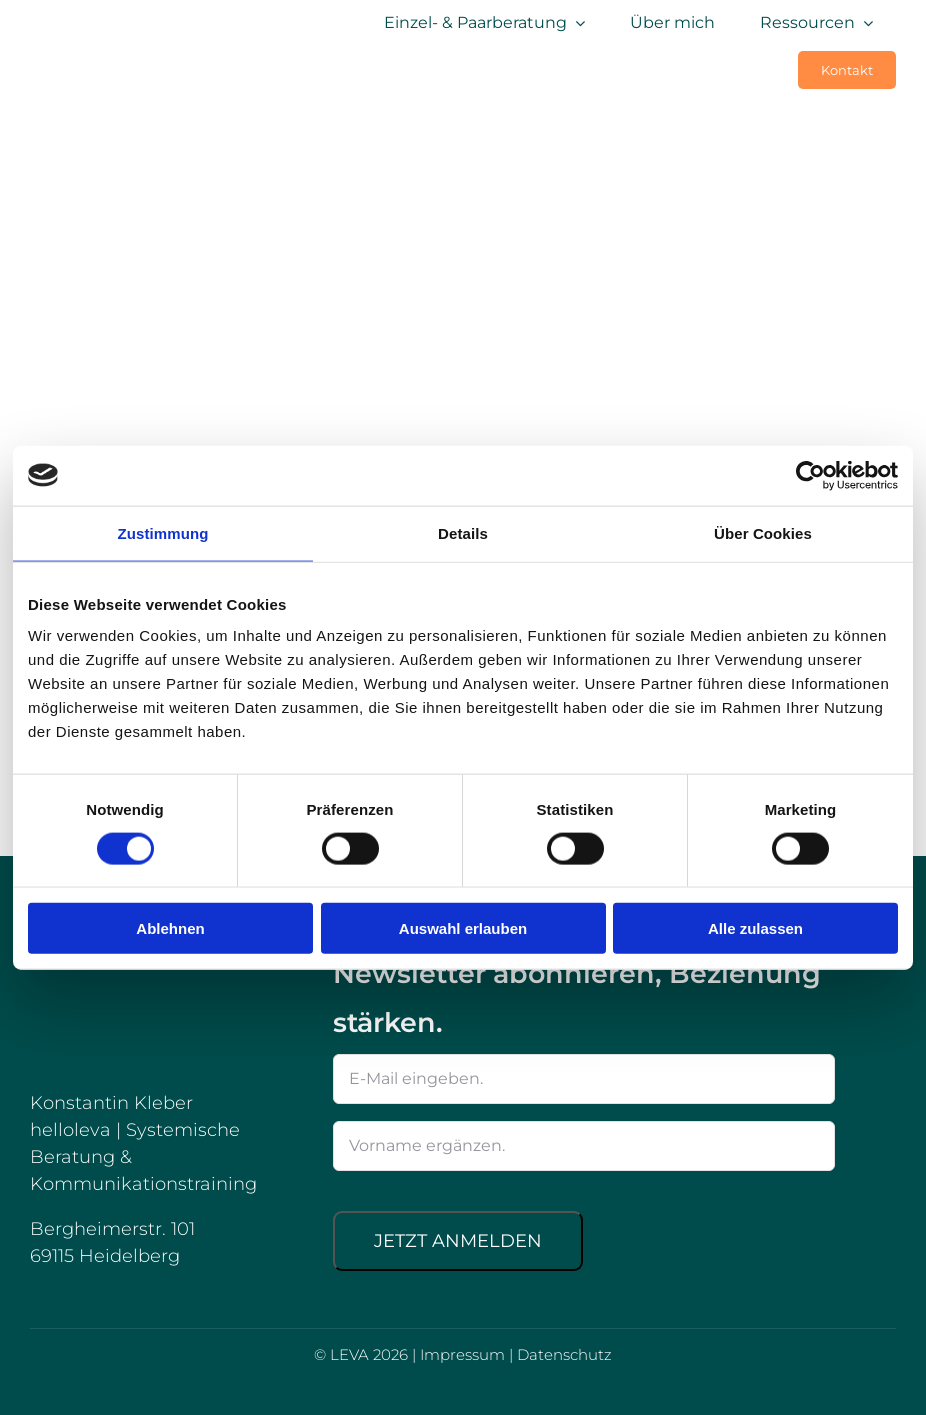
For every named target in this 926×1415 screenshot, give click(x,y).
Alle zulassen (755, 928)
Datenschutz (564, 1354)
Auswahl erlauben (463, 928)
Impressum (462, 1354)
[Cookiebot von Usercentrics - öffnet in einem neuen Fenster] (810, 475)
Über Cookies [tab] (763, 532)
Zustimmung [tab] (163, 532)
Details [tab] (463, 532)
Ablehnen (170, 928)
